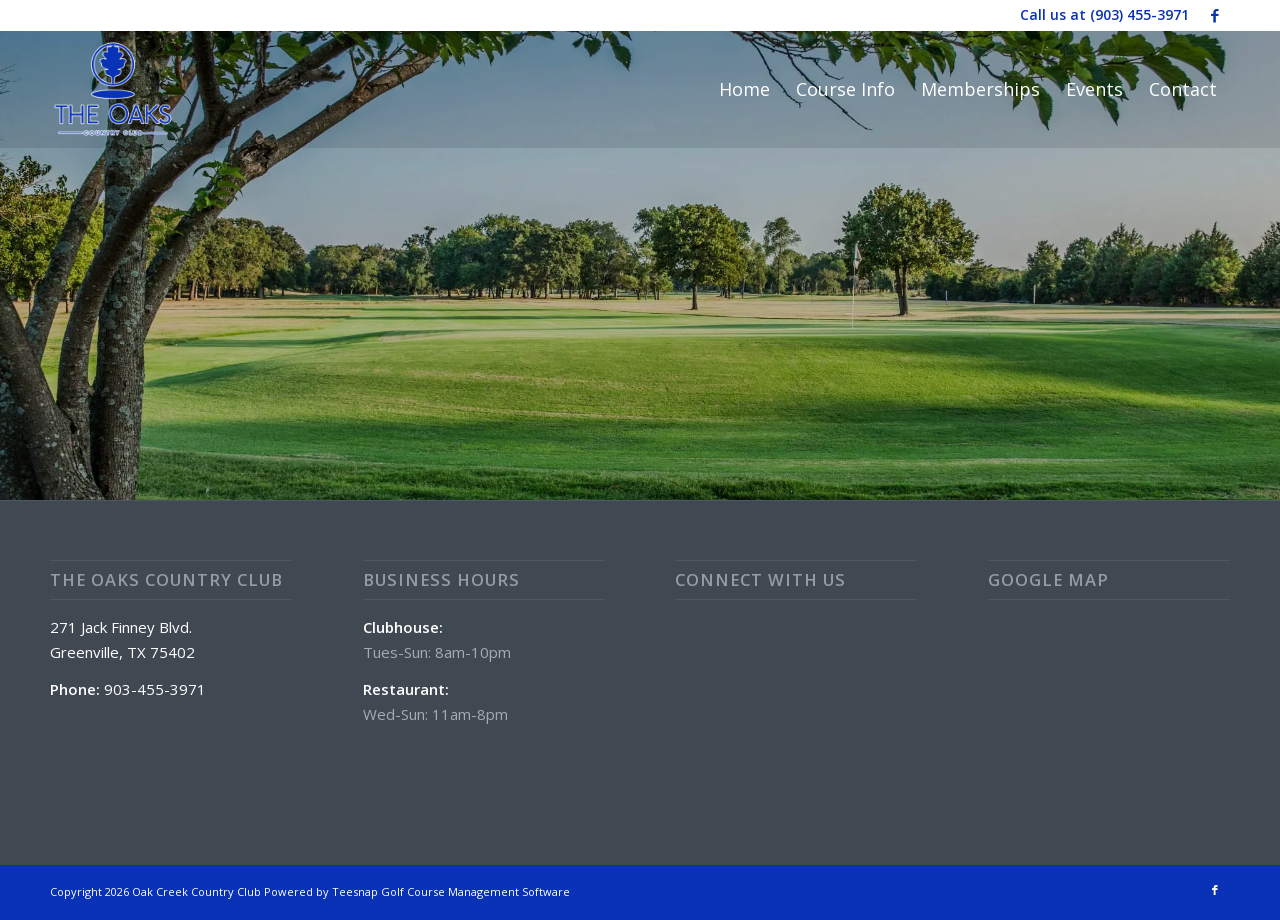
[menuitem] (744, 89)
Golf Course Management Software (475, 891)
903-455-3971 (155, 689)
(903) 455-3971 (1139, 14)
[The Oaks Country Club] (113, 89)
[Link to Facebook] (1215, 15)
